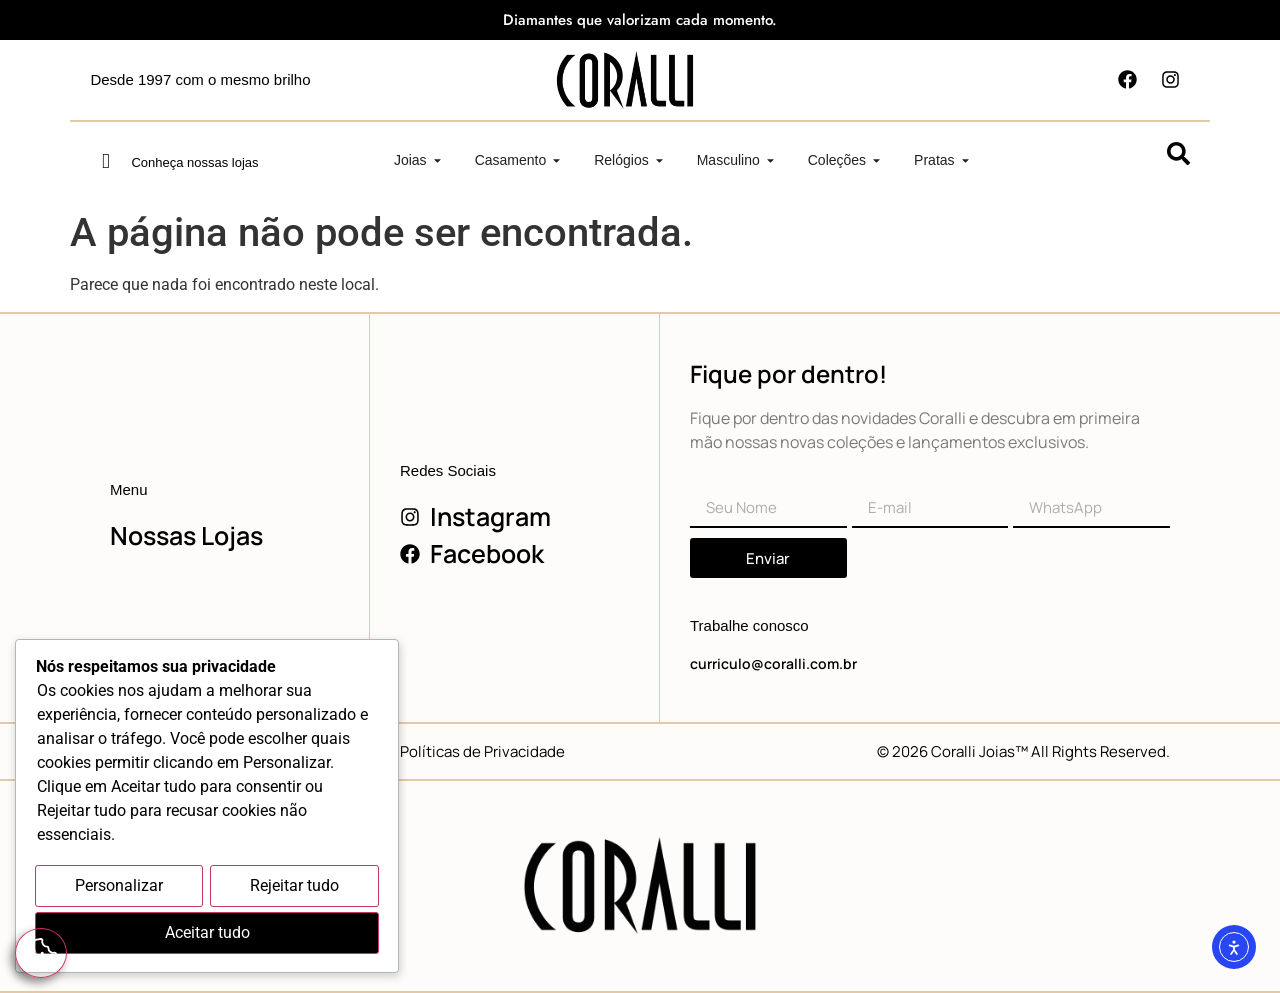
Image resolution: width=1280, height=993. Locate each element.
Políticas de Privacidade (482, 751)
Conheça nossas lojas (194, 162)
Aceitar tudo (207, 933)
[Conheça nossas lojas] (105, 161)
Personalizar (119, 887)
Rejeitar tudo (294, 887)
